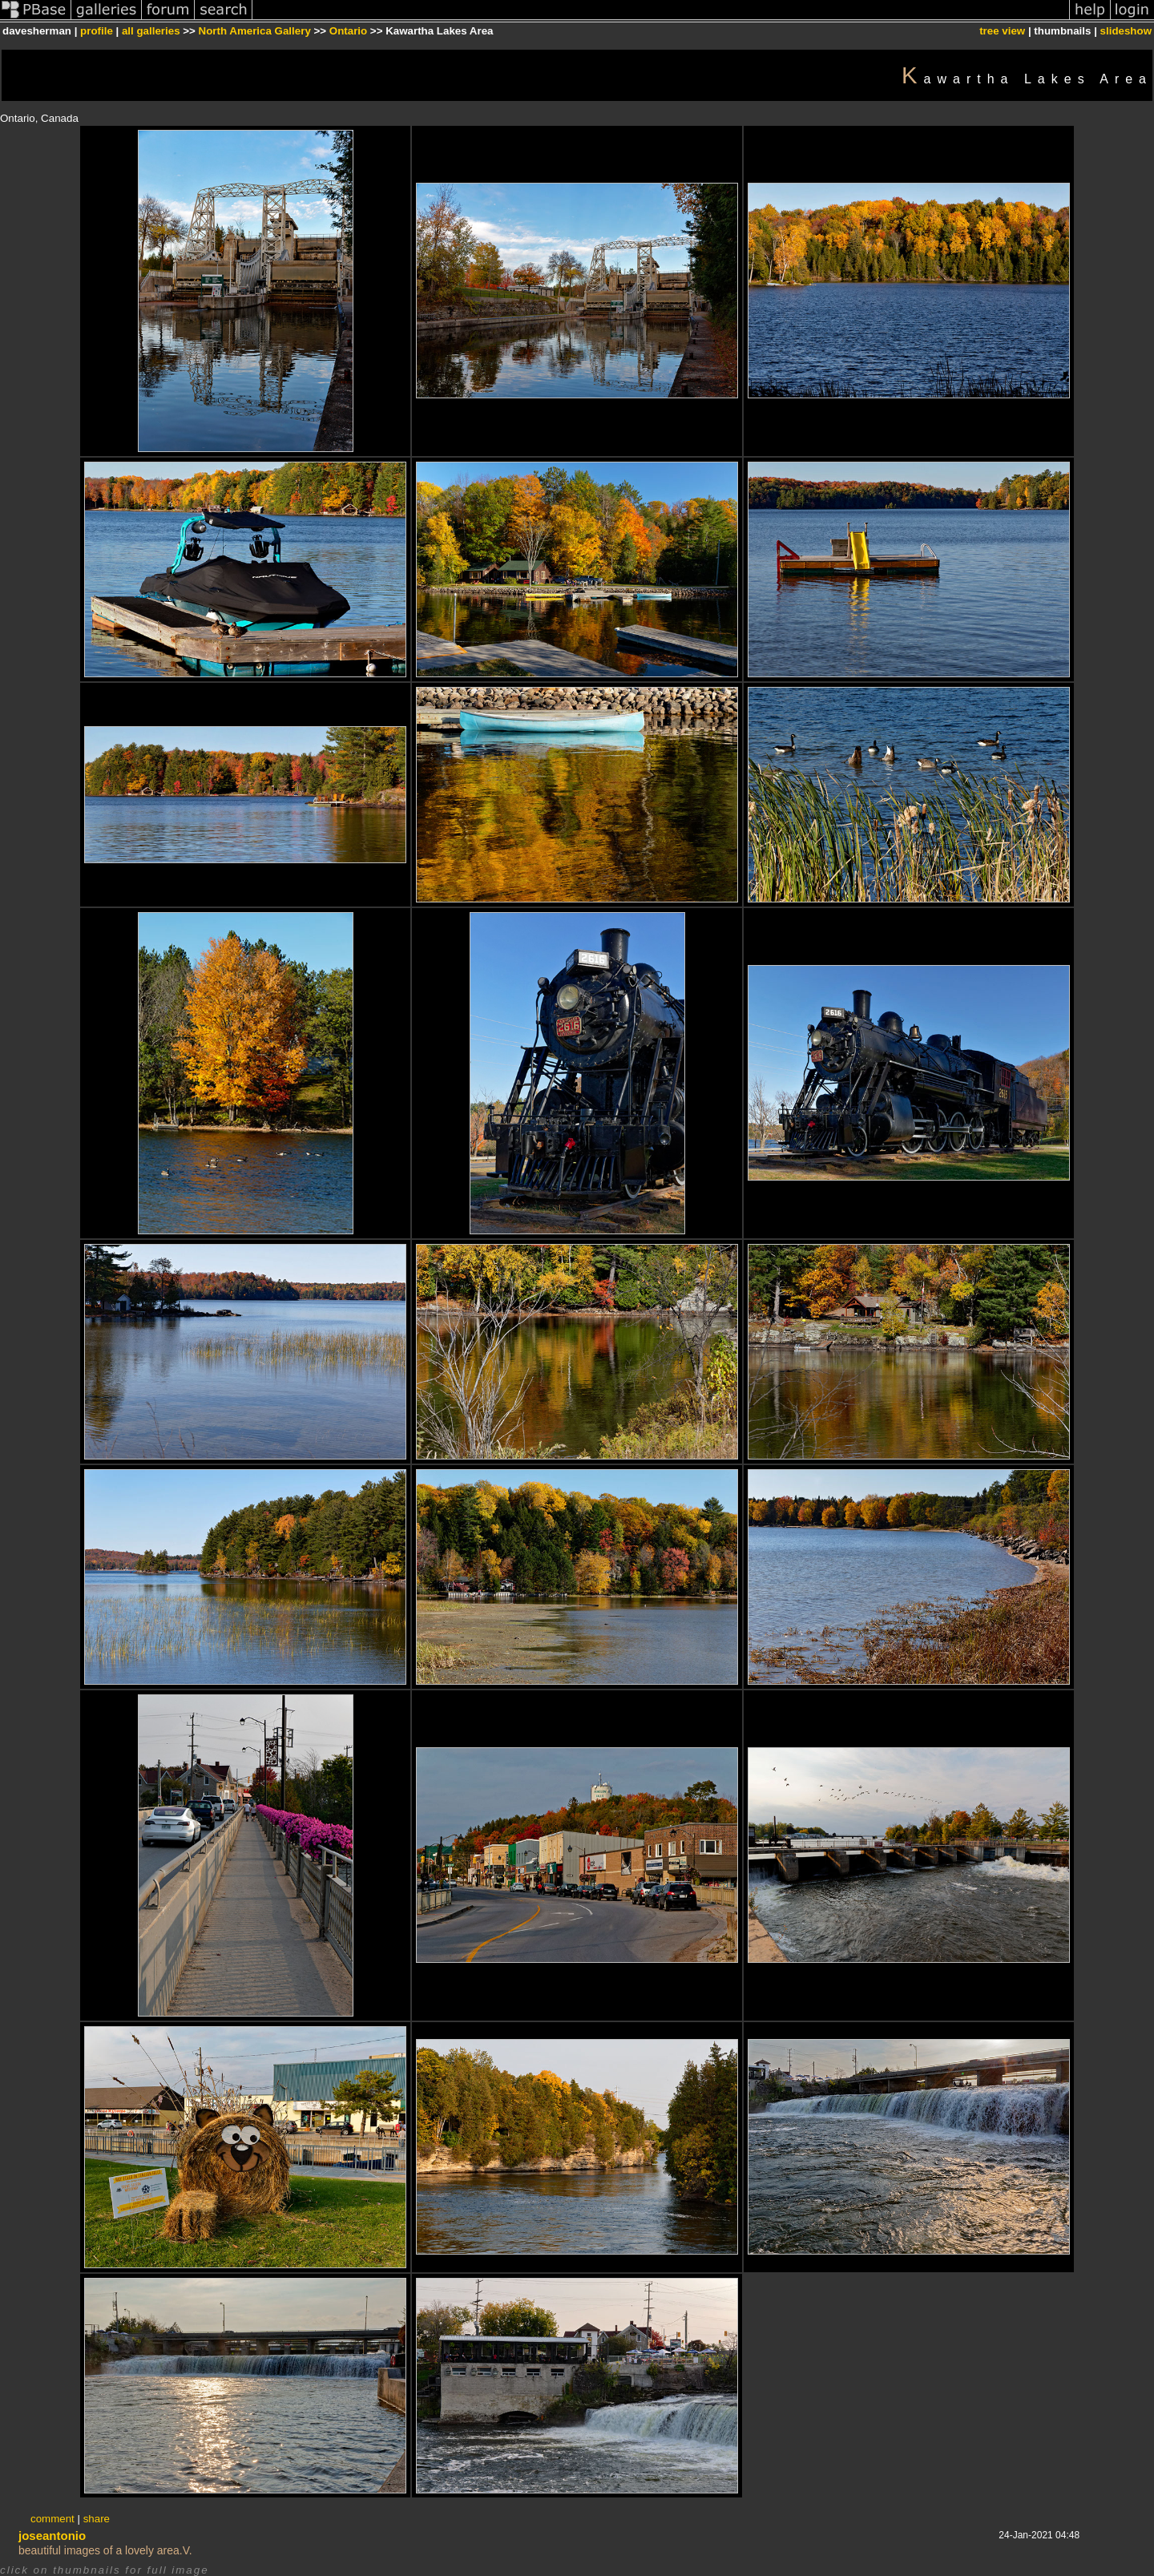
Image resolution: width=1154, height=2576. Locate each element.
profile (96, 31)
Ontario (348, 31)
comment (52, 2519)
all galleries (151, 31)
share (96, 2519)
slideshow (1126, 31)
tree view (1002, 31)
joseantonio (52, 2535)
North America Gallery (255, 31)
